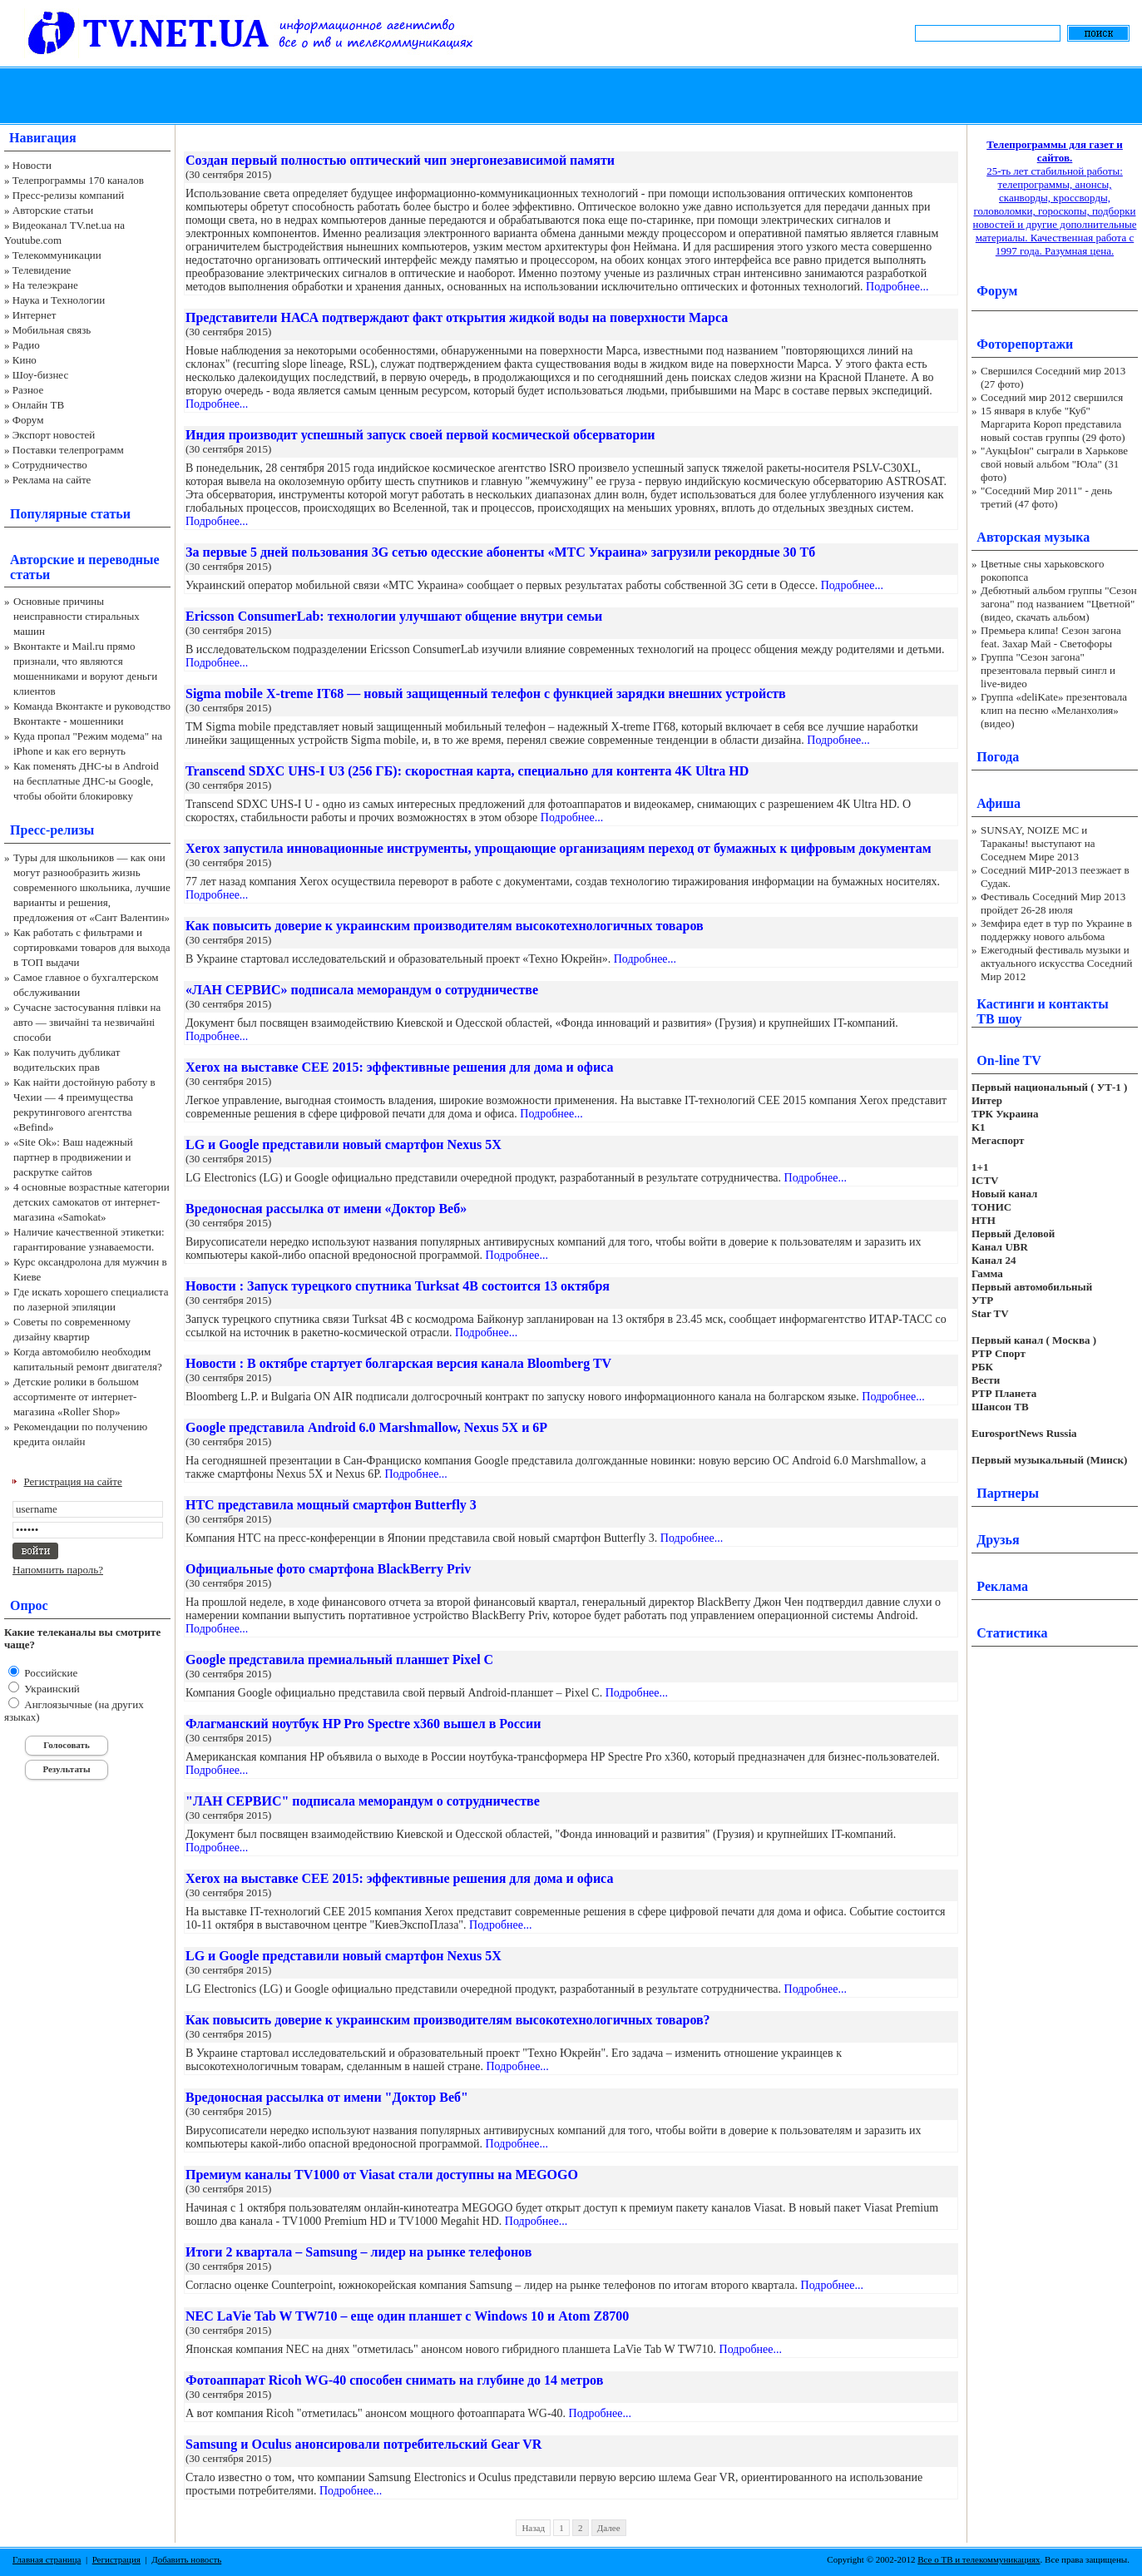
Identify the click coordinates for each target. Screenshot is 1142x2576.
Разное (28, 390)
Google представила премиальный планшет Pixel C (339, 1659)
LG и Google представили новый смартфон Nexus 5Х (343, 1144)
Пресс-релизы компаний (68, 195)
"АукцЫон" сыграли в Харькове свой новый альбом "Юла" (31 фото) (1054, 463)
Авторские (42, 559)
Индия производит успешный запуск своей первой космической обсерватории (420, 435)
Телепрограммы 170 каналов (78, 180)
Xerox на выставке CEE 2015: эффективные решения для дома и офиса (399, 1067)
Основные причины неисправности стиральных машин (76, 616)
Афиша (998, 803)
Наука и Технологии (58, 300)
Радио (26, 345)
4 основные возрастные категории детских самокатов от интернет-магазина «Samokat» (91, 1202)
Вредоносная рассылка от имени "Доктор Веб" (326, 2097)
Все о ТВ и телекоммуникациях (978, 2559)
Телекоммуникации (56, 255)
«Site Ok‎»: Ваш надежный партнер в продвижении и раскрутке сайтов (73, 1157)
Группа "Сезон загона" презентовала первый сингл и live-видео (1048, 670)
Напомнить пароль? (57, 1569)
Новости (32, 165)
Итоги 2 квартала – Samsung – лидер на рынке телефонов (358, 2252)
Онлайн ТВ (38, 405)
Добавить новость (186, 2559)
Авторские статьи (52, 210)
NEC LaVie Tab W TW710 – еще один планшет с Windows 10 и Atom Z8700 (407, 2316)
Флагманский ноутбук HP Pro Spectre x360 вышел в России (363, 1724)
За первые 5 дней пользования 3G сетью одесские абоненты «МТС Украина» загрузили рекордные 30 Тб (500, 552)
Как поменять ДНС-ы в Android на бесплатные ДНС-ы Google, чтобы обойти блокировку (86, 781)
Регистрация (116, 2559)
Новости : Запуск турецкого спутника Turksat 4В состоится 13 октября (397, 1286)
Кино (24, 360)
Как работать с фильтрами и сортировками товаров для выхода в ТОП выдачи (92, 947)
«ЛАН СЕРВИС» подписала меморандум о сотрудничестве (361, 990)
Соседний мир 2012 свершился (1052, 397)
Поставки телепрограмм (68, 449)
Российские (49, 1673)
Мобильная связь (51, 330)
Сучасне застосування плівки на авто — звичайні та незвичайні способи (87, 1022)
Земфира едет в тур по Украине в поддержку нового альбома (1056, 930)
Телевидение (42, 270)
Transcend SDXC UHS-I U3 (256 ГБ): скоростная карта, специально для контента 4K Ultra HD (467, 771)
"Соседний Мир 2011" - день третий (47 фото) (1046, 497)
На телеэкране (45, 285)
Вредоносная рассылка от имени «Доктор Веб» (326, 1208)
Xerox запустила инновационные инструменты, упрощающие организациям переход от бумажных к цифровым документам (558, 848)
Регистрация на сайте (73, 1481)
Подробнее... (897, 286)
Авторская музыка (1033, 537)
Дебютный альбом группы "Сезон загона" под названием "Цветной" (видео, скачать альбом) (1059, 603)
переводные (123, 559)
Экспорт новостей (54, 435)
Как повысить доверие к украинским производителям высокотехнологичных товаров (444, 926)
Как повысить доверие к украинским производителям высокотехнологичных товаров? (447, 2020)
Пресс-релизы (52, 830)
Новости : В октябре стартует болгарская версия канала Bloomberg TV (398, 1363)
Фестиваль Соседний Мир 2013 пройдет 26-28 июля (1053, 903)
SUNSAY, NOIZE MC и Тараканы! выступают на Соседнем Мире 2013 (1038, 843)
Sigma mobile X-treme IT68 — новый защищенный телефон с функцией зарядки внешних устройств (485, 693)
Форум (28, 420)
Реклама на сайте (51, 479)
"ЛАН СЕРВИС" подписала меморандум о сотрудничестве (362, 1801)
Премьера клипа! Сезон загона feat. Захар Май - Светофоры (1051, 637)
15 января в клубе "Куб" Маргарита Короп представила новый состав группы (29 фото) (1053, 423)
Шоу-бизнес (40, 375)
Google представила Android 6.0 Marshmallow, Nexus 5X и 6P (366, 1427)
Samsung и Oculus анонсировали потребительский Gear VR (363, 2444)
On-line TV (1008, 1060)
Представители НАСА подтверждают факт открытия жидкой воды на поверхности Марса (456, 317)
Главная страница (46, 2559)
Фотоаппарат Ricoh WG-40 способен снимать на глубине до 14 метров (394, 2380)
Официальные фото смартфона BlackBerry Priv (328, 1569)
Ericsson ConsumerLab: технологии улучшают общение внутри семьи (393, 616)
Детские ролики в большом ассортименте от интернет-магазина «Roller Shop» (76, 1396)
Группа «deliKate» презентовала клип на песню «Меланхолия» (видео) (1054, 710)
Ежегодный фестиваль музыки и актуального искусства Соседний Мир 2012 (1056, 963)
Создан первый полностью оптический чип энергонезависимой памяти (400, 160)
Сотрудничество (49, 464)
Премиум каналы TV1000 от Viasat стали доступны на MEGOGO (381, 2174)
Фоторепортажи (1024, 344)
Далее (608, 2528)
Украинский (51, 1688)
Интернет (34, 315)
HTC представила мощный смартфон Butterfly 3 (331, 1505)
